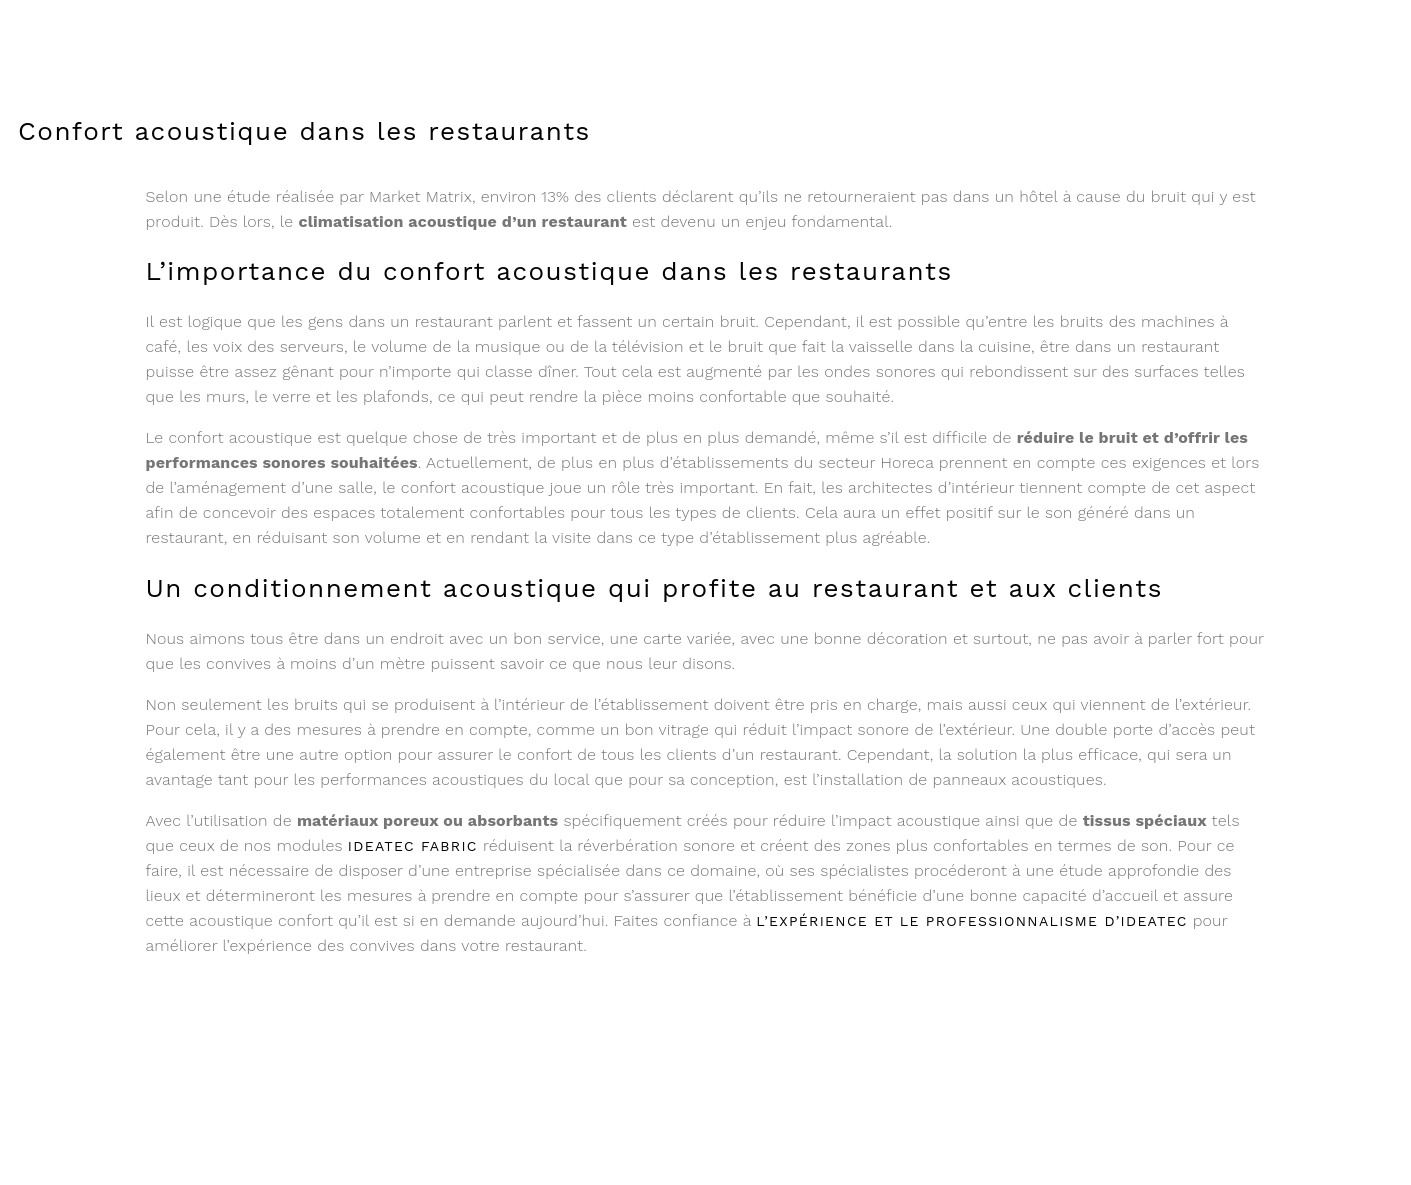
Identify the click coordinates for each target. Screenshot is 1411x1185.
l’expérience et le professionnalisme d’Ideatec (971, 921)
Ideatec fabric (413, 846)
